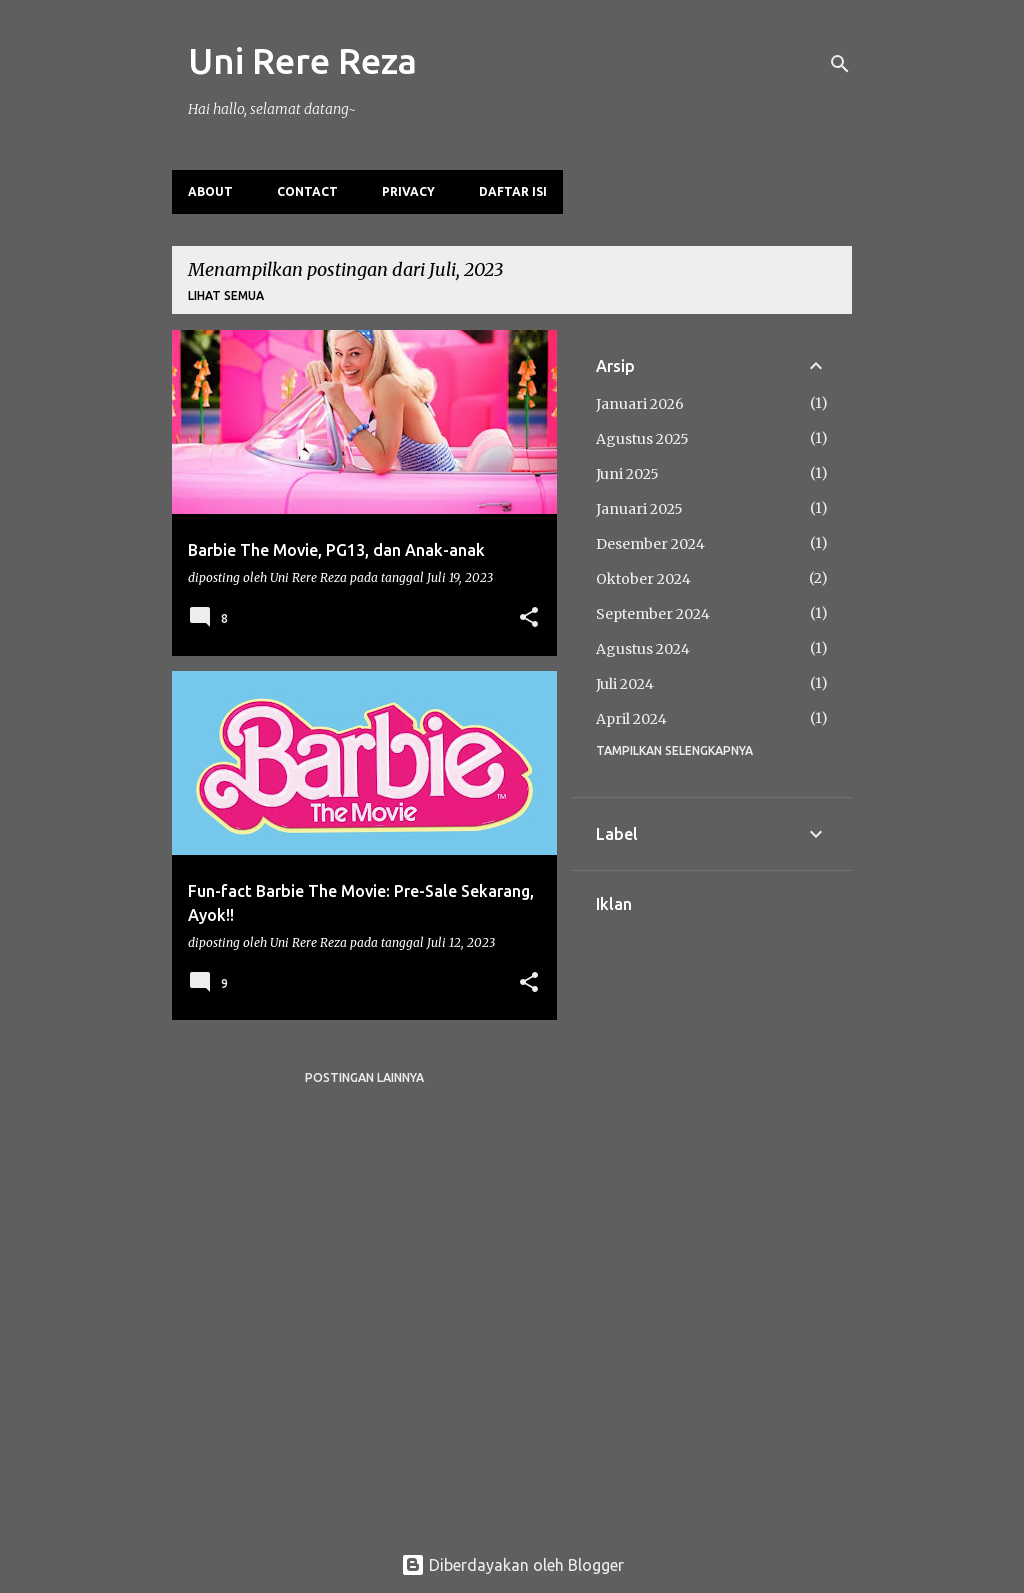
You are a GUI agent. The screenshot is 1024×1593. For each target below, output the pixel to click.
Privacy (408, 191)
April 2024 (631, 719)
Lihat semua (226, 295)
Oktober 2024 (643, 579)
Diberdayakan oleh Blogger (512, 1565)
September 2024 (653, 614)
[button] (529, 618)
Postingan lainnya (364, 1077)
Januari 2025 (639, 509)
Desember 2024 (650, 544)
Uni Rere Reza (302, 60)
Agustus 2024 (643, 649)
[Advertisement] (712, 1213)
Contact (307, 191)
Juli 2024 (625, 684)
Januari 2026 (640, 404)
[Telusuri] (840, 64)
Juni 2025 (627, 474)
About (210, 191)
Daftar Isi (513, 191)
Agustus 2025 (642, 439)
